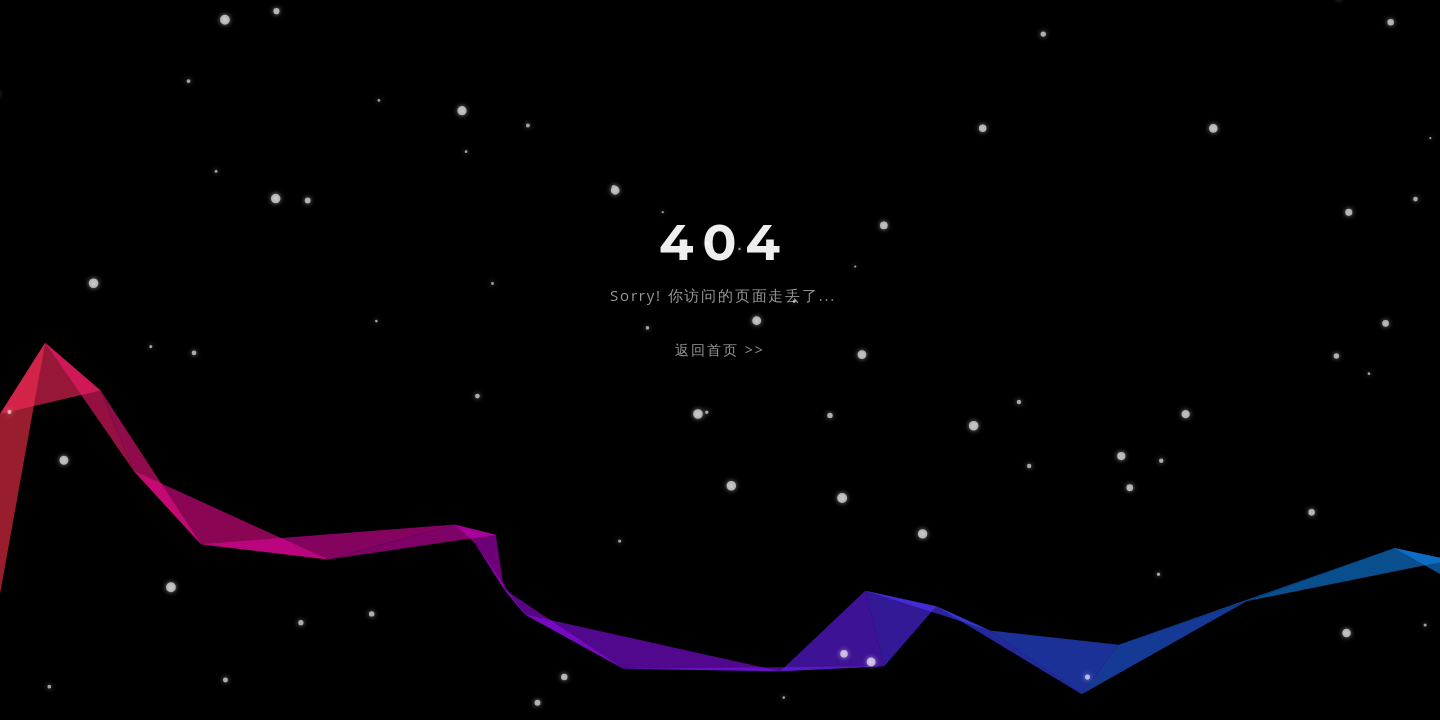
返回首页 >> (720, 349)
